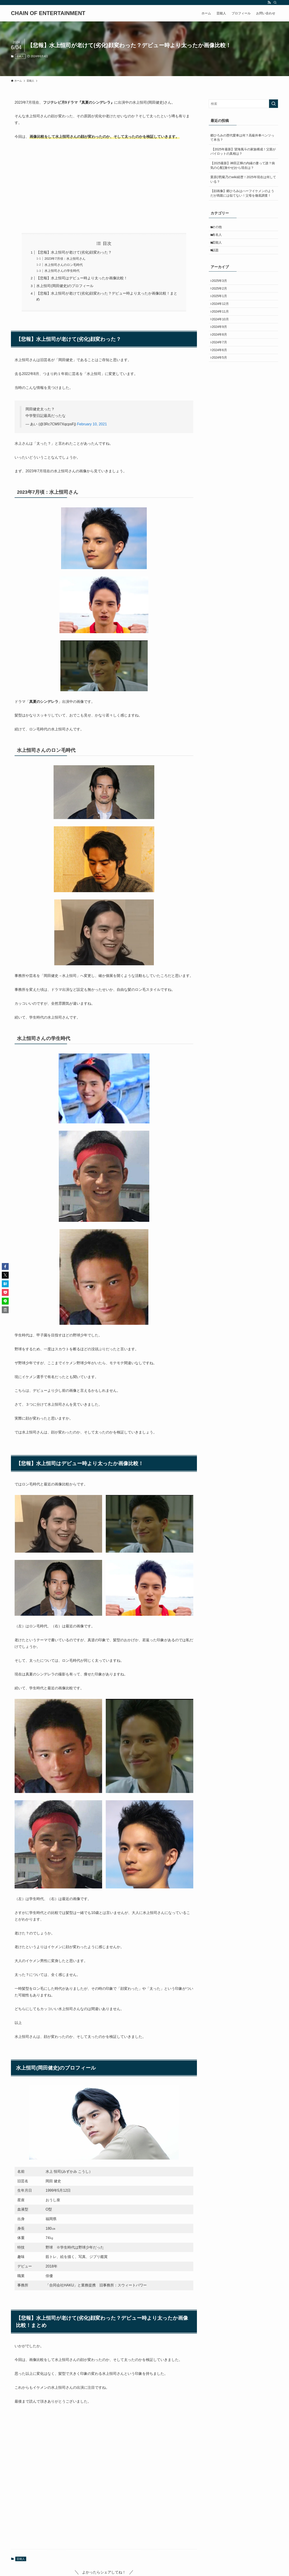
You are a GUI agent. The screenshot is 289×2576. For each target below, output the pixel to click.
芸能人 (20, 56)
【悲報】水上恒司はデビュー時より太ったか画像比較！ (81, 278)
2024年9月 (221, 345)
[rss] (269, 2)
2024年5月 (221, 383)
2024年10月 (222, 336)
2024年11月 (222, 327)
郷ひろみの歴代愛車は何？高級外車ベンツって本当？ (242, 138)
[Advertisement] (104, 186)
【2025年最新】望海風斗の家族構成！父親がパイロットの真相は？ (243, 151)
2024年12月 (222, 317)
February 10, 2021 (92, 424)
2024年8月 (221, 355)
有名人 (219, 237)
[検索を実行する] (273, 103)
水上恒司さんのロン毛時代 (63, 265)
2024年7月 (221, 364)
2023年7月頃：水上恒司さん (64, 258)
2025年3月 (221, 288)
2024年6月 (221, 374)
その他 (219, 228)
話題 (217, 256)
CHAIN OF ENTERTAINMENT (48, 13)
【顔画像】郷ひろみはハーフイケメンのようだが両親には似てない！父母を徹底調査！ (242, 193)
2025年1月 (221, 307)
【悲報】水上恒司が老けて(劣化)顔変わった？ (74, 252)
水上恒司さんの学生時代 (62, 270)
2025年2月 (221, 298)
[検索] (275, 2)
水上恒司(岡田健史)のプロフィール (64, 286)
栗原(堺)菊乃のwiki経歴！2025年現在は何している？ (243, 179)
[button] (5, 1266)
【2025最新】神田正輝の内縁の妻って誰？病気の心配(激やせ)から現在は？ (242, 165)
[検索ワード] (243, 103)
